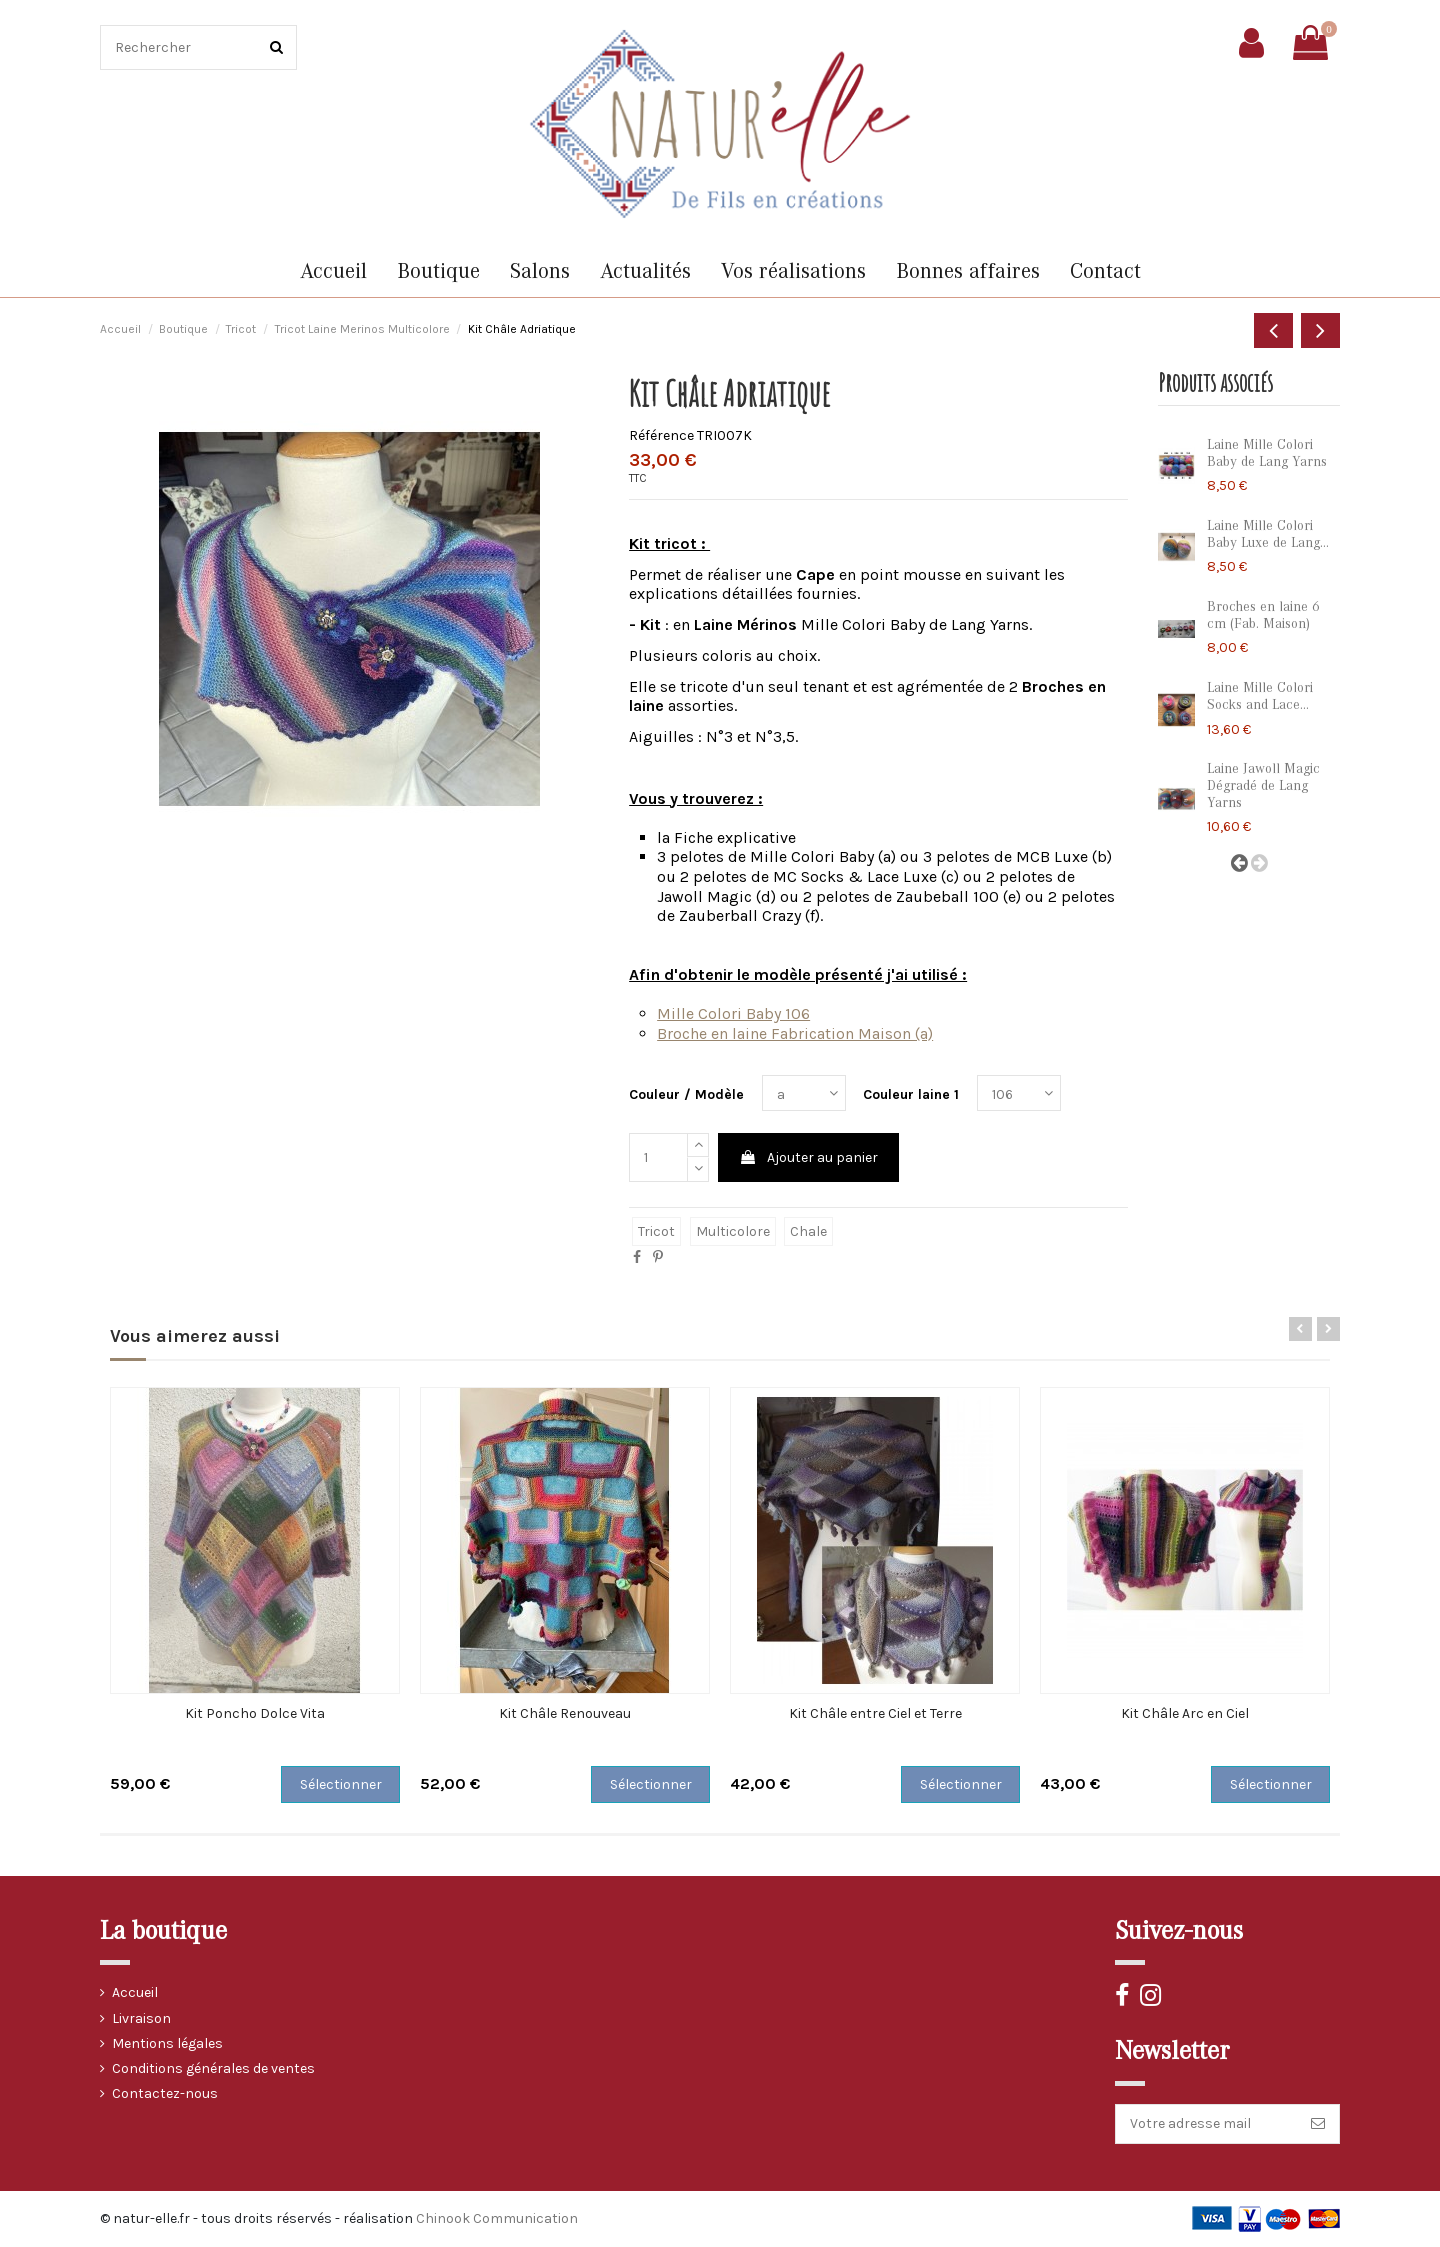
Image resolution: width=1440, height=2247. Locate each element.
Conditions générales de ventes (213, 2068)
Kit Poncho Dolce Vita (255, 1713)
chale (808, 1231)
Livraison (141, 2018)
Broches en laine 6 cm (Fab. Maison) (1263, 615)
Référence (661, 435)
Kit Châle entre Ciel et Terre (875, 1713)
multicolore (733, 1231)
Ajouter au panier (808, 1157)
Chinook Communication (497, 2218)
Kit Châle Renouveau (565, 1713)
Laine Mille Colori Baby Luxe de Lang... (1268, 534)
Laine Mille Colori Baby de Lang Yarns (1267, 453)
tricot (656, 1231)
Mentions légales (167, 2043)
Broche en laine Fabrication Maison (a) (795, 1033)
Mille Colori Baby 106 (733, 1013)
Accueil (135, 1992)
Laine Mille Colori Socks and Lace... (1260, 696)
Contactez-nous (165, 2093)
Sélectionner (341, 1784)
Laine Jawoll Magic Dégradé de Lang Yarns (1263, 786)
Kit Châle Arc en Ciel (1185, 1713)
